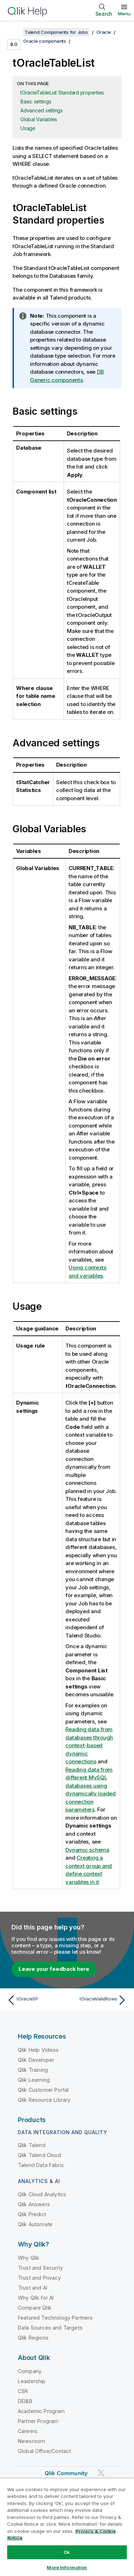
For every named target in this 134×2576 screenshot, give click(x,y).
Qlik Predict (32, 2214)
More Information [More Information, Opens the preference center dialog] (67, 2567)
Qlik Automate (35, 2224)
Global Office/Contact (44, 2451)
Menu (124, 13)
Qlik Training (33, 2070)
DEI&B (25, 2401)
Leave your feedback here (54, 1969)
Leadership (32, 2381)
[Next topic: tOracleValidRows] (98, 2000)
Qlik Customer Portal (43, 2090)
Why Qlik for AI (36, 2298)
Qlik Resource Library (44, 2100)
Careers (28, 2431)
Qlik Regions (33, 2338)
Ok (67, 2552)
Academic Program (41, 2411)
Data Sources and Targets (50, 2328)
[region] (67, 2527)
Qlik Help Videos (38, 2050)
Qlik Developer (36, 2060)
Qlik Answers (34, 2204)
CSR (23, 2391)
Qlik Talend (31, 2145)
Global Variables (38, 119)
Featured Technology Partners (55, 2318)
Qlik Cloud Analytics (42, 2194)
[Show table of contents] (14, 32)
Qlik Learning (34, 2080)
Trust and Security (40, 2268)
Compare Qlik (34, 2308)
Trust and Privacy (39, 2278)
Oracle (103, 32)
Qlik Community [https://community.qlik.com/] (66, 2473)
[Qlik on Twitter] (101, 2472)
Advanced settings (41, 110)
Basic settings (35, 101)
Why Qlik (28, 2258)
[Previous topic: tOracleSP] (35, 2000)
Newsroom (31, 2441)
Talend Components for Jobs (56, 32)
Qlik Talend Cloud (39, 2155)
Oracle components (44, 41)
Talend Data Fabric (41, 2165)
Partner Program (38, 2421)
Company (29, 2371)
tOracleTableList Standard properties (62, 93)
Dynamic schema (87, 1849)
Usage (27, 128)
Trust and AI (32, 2288)
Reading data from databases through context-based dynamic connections (89, 1745)
